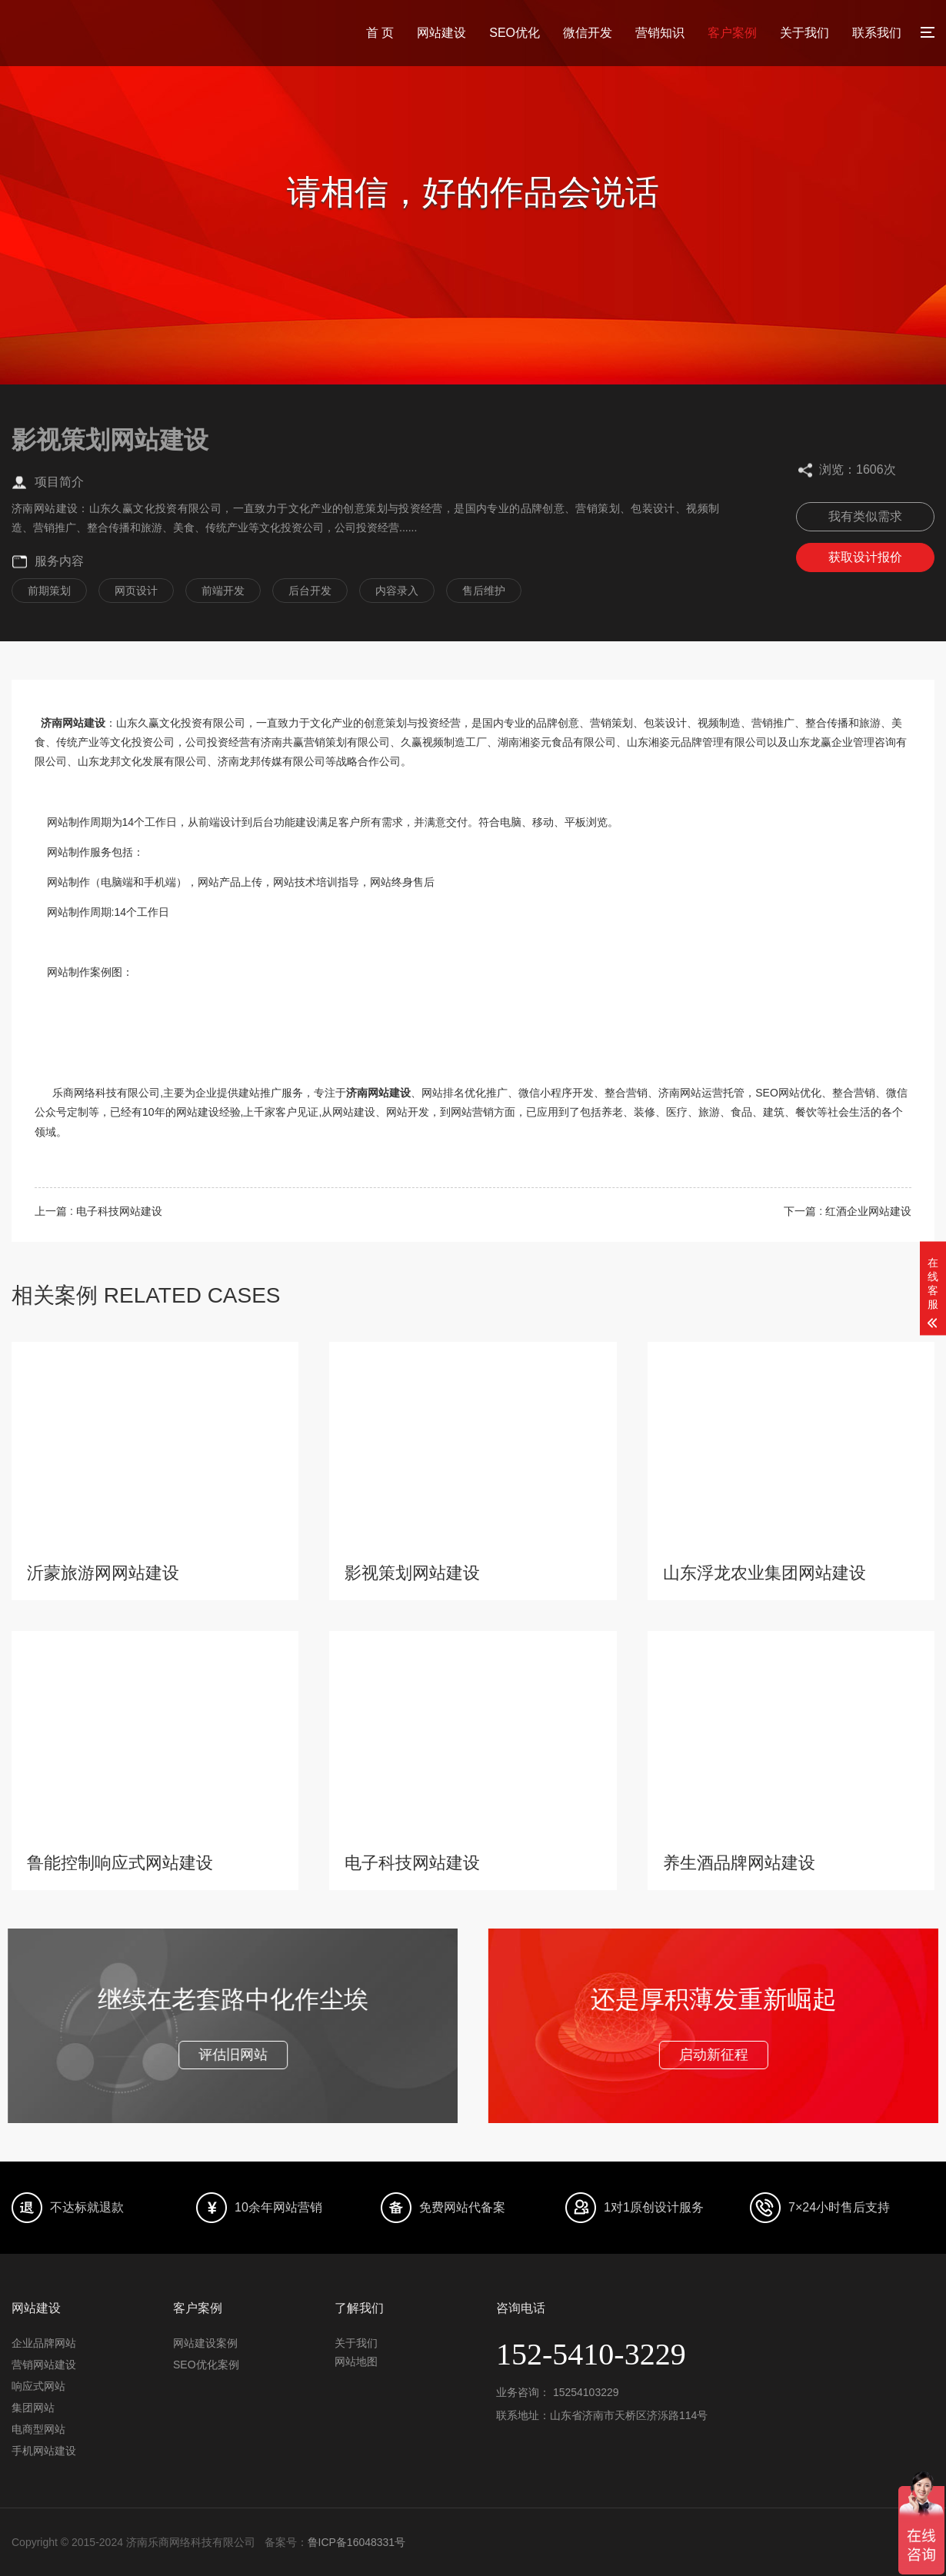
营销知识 (660, 32)
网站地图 (356, 2361)
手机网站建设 (44, 2451)
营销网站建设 (44, 2364)
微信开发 (587, 32)
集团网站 (33, 2407)
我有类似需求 (865, 516)
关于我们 (804, 32)
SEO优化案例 (206, 2364)
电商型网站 (38, 2429)
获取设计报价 (865, 557)
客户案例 (732, 32)
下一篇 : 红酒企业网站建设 (847, 1211)
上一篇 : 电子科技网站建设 (98, 1211)
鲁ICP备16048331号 (357, 2542)
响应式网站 (38, 2386)
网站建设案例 (205, 2343)
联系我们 (876, 32)
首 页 (380, 32)
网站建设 (441, 32)
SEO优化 (514, 32)
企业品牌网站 (44, 2343)
